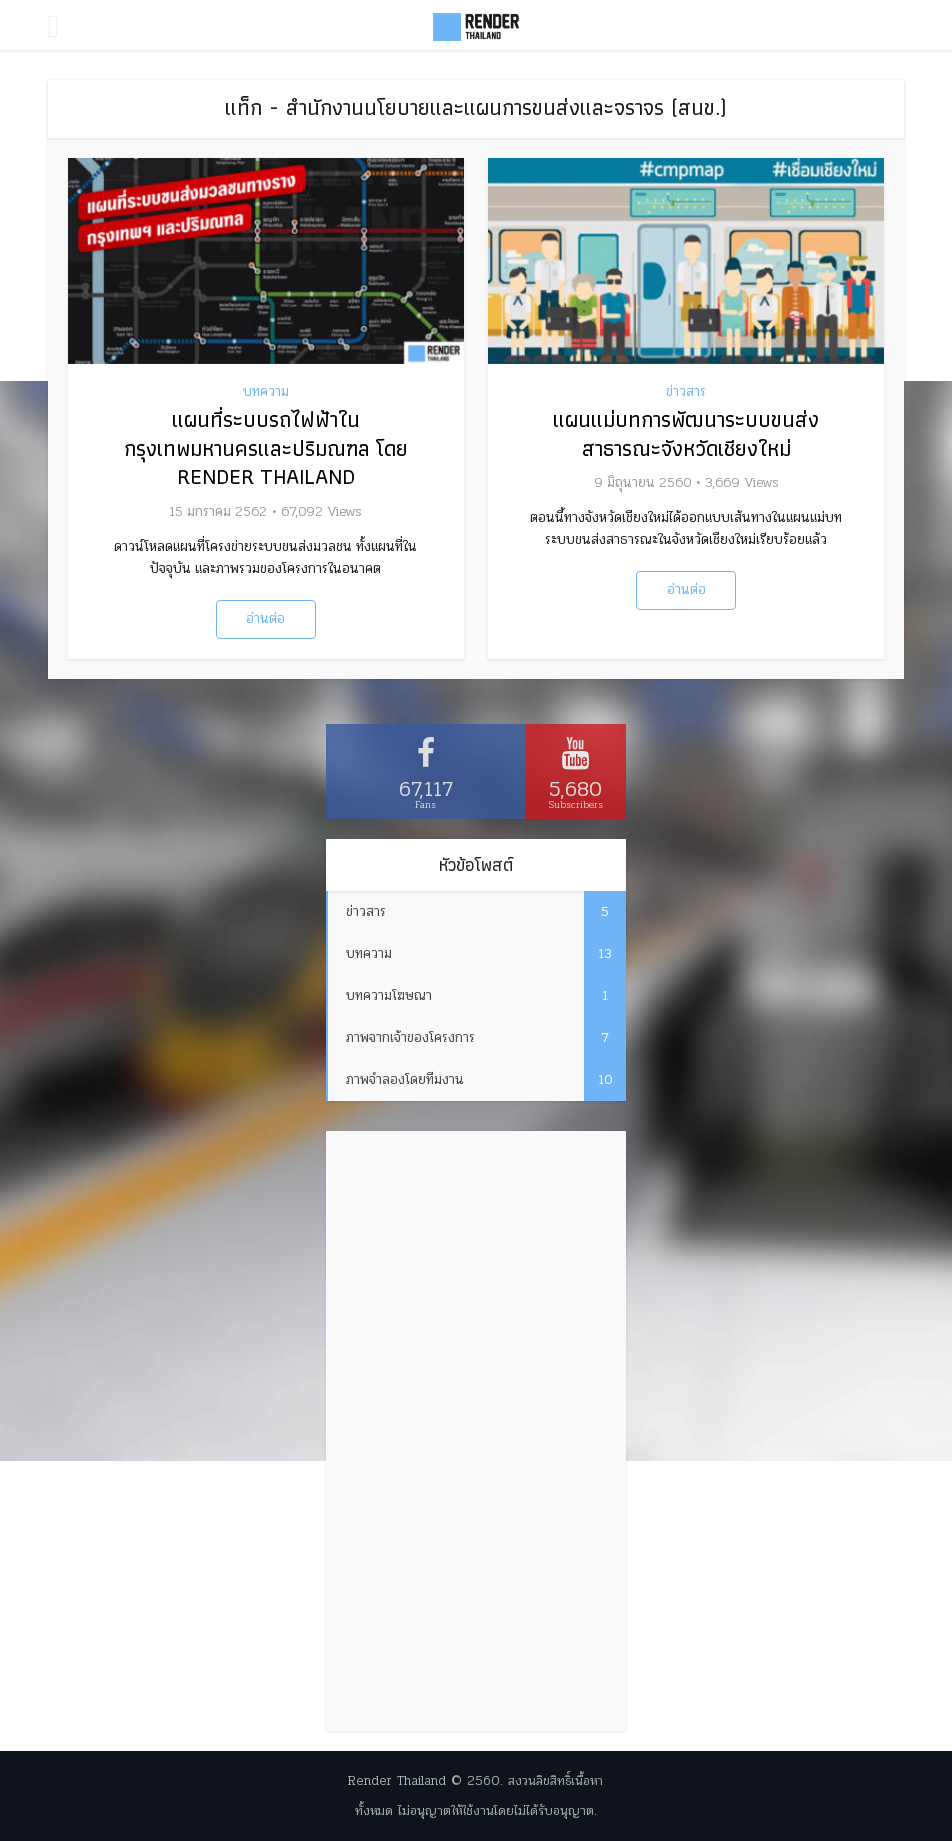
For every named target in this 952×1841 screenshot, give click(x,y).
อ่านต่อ (265, 618)
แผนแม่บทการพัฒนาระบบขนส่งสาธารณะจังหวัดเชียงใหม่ (686, 434)
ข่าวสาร (686, 392)
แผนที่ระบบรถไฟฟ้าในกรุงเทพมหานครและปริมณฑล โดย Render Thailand (266, 448)
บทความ (266, 392)
